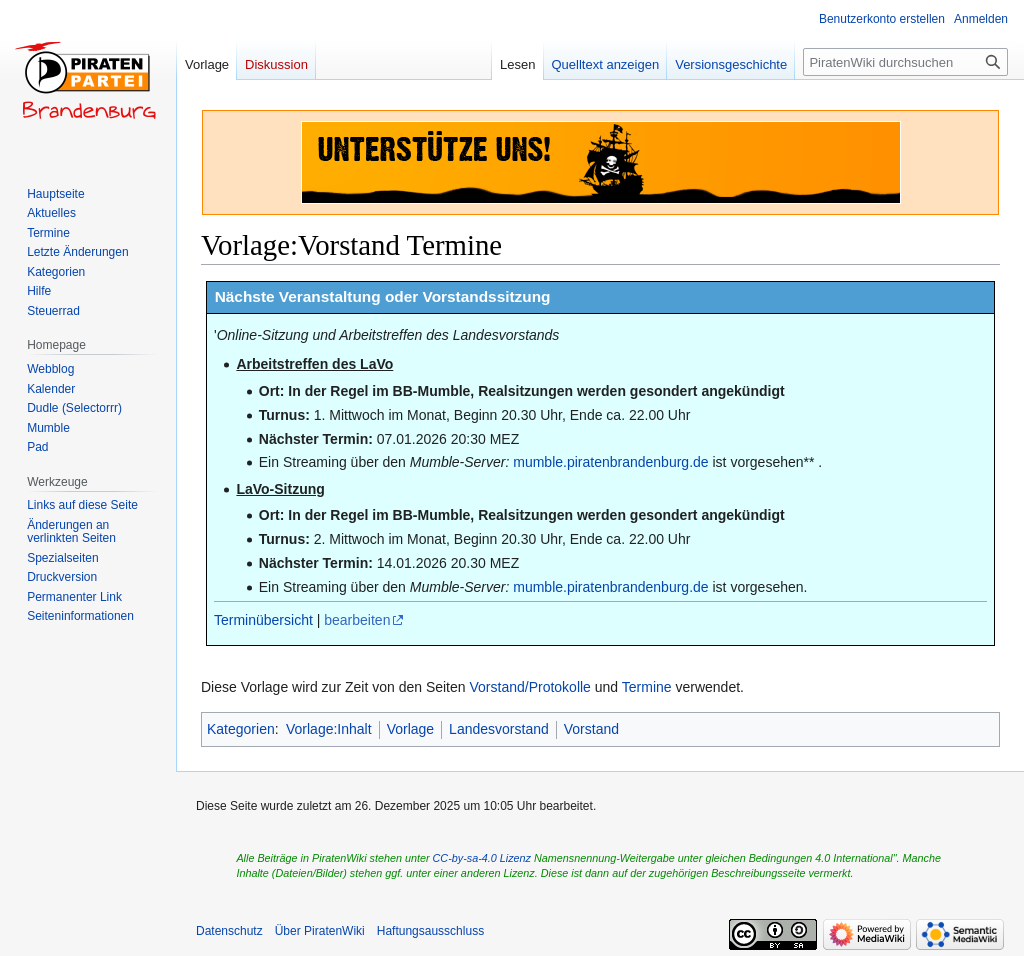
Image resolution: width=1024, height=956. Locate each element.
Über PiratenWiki (320, 931)
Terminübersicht (263, 620)
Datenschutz (229, 931)
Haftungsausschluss (430, 931)
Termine (647, 687)
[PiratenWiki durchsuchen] (905, 62)
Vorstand (591, 729)
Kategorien (241, 729)
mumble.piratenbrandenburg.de (610, 462)
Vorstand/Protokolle (529, 687)
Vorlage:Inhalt (329, 729)
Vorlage (410, 729)
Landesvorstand (499, 729)
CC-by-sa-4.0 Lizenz (482, 858)
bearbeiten (357, 620)
